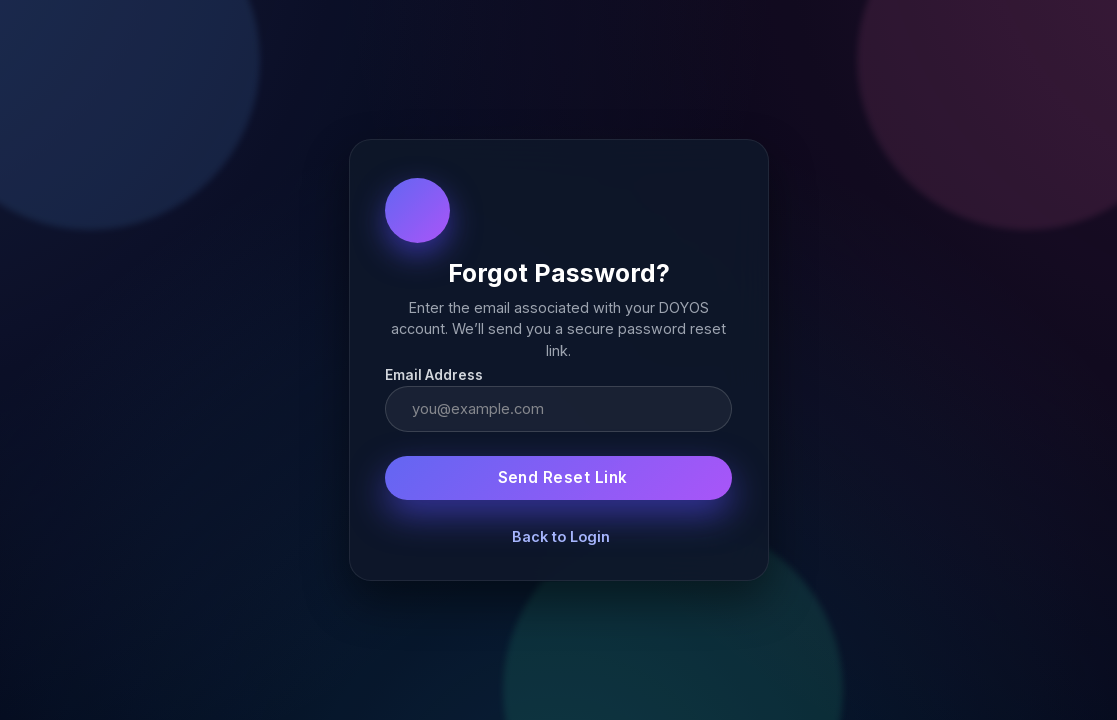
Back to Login (561, 536)
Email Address (434, 375)
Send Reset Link (563, 477)
